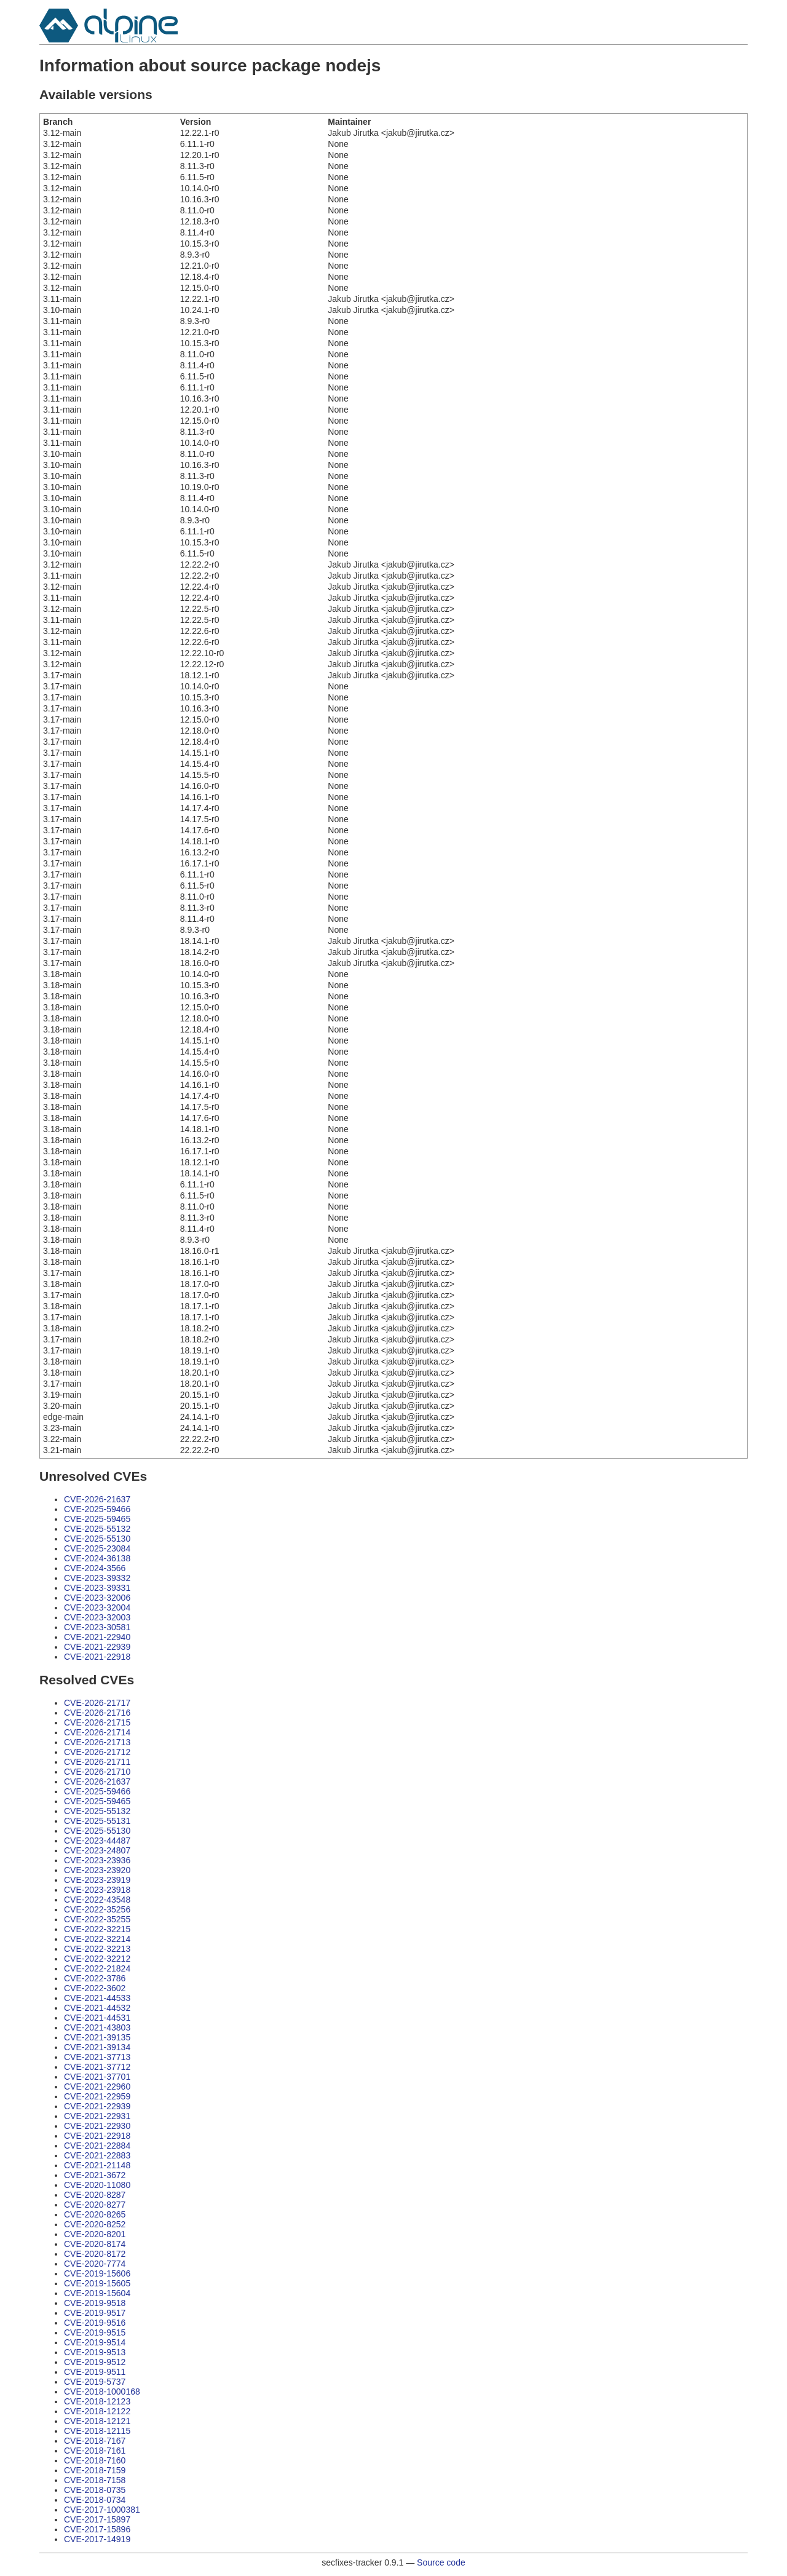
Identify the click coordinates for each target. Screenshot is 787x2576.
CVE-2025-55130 (97, 1539)
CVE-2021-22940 (97, 1637)
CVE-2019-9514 (94, 2342)
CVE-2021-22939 (97, 1647)
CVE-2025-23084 (97, 1548)
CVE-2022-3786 (94, 1978)
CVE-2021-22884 (97, 2145)
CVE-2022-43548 (97, 1899)
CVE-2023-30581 (97, 1627)
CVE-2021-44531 (97, 2018)
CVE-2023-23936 (97, 1860)
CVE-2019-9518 (94, 2303)
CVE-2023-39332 (97, 1578)
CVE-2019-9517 (94, 2313)
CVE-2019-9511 (94, 2372)
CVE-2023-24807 (97, 1850)
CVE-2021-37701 (97, 2077)
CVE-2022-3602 (94, 1988)
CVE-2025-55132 (97, 1529)
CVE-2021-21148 (97, 2165)
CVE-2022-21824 (97, 1968)
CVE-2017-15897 (97, 2519)
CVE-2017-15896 (97, 2529)
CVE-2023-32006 (97, 1598)
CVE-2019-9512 (94, 2362)
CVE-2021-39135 (97, 2037)
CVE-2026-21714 (97, 1732)
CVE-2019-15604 (97, 2293)
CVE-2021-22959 (97, 2096)
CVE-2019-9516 (94, 2323)
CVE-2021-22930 (97, 2126)
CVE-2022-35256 (97, 1909)
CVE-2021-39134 (97, 2047)
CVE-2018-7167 (94, 2441)
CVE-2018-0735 (94, 2490)
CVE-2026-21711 (97, 1762)
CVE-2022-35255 (97, 1919)
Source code (441, 2562)
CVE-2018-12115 (97, 2431)
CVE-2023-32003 (97, 1617)
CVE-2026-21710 (97, 1772)
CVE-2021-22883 (97, 2155)
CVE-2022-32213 (97, 1949)
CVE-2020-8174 (94, 2244)
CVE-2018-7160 (94, 2460)
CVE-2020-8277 (94, 2204)
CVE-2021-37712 (97, 2067)
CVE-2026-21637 (97, 1499)
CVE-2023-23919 (97, 1880)
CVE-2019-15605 (97, 2283)
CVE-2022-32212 (97, 1959)
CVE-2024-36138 (97, 1558)
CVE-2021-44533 (97, 1998)
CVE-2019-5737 (94, 2382)
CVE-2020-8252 (94, 2224)
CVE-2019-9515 (94, 2332)
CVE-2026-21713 (97, 1742)
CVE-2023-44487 (97, 1840)
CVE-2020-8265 (94, 2214)
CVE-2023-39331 (97, 1588)
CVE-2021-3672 (94, 2175)
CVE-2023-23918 (97, 1890)
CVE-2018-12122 (97, 2411)
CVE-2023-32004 (97, 1607)
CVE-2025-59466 (97, 1509)
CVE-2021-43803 (97, 2027)
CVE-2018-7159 (94, 2470)
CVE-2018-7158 (94, 2480)
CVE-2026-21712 (97, 1752)
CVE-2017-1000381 (102, 2510)
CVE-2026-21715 (97, 1722)
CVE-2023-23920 (97, 1870)
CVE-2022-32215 (97, 1929)
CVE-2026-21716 (97, 1713)
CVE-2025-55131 (97, 1821)
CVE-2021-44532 (97, 2008)
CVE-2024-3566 (94, 1568)
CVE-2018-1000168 (102, 2391)
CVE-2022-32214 (97, 1939)
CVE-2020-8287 (94, 2195)
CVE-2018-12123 (97, 2401)
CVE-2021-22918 (97, 1657)
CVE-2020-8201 (94, 2234)
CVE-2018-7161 (94, 2450)
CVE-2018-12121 (97, 2421)
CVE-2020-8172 (94, 2254)
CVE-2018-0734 (94, 2500)
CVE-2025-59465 (97, 1519)
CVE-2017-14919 (97, 2539)
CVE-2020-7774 (94, 2264)
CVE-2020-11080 (97, 2185)
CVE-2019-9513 (94, 2352)
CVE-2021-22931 (97, 2116)
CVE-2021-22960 (97, 2086)
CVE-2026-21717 (97, 1703)
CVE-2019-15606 (97, 2273)
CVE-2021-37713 (97, 2057)
